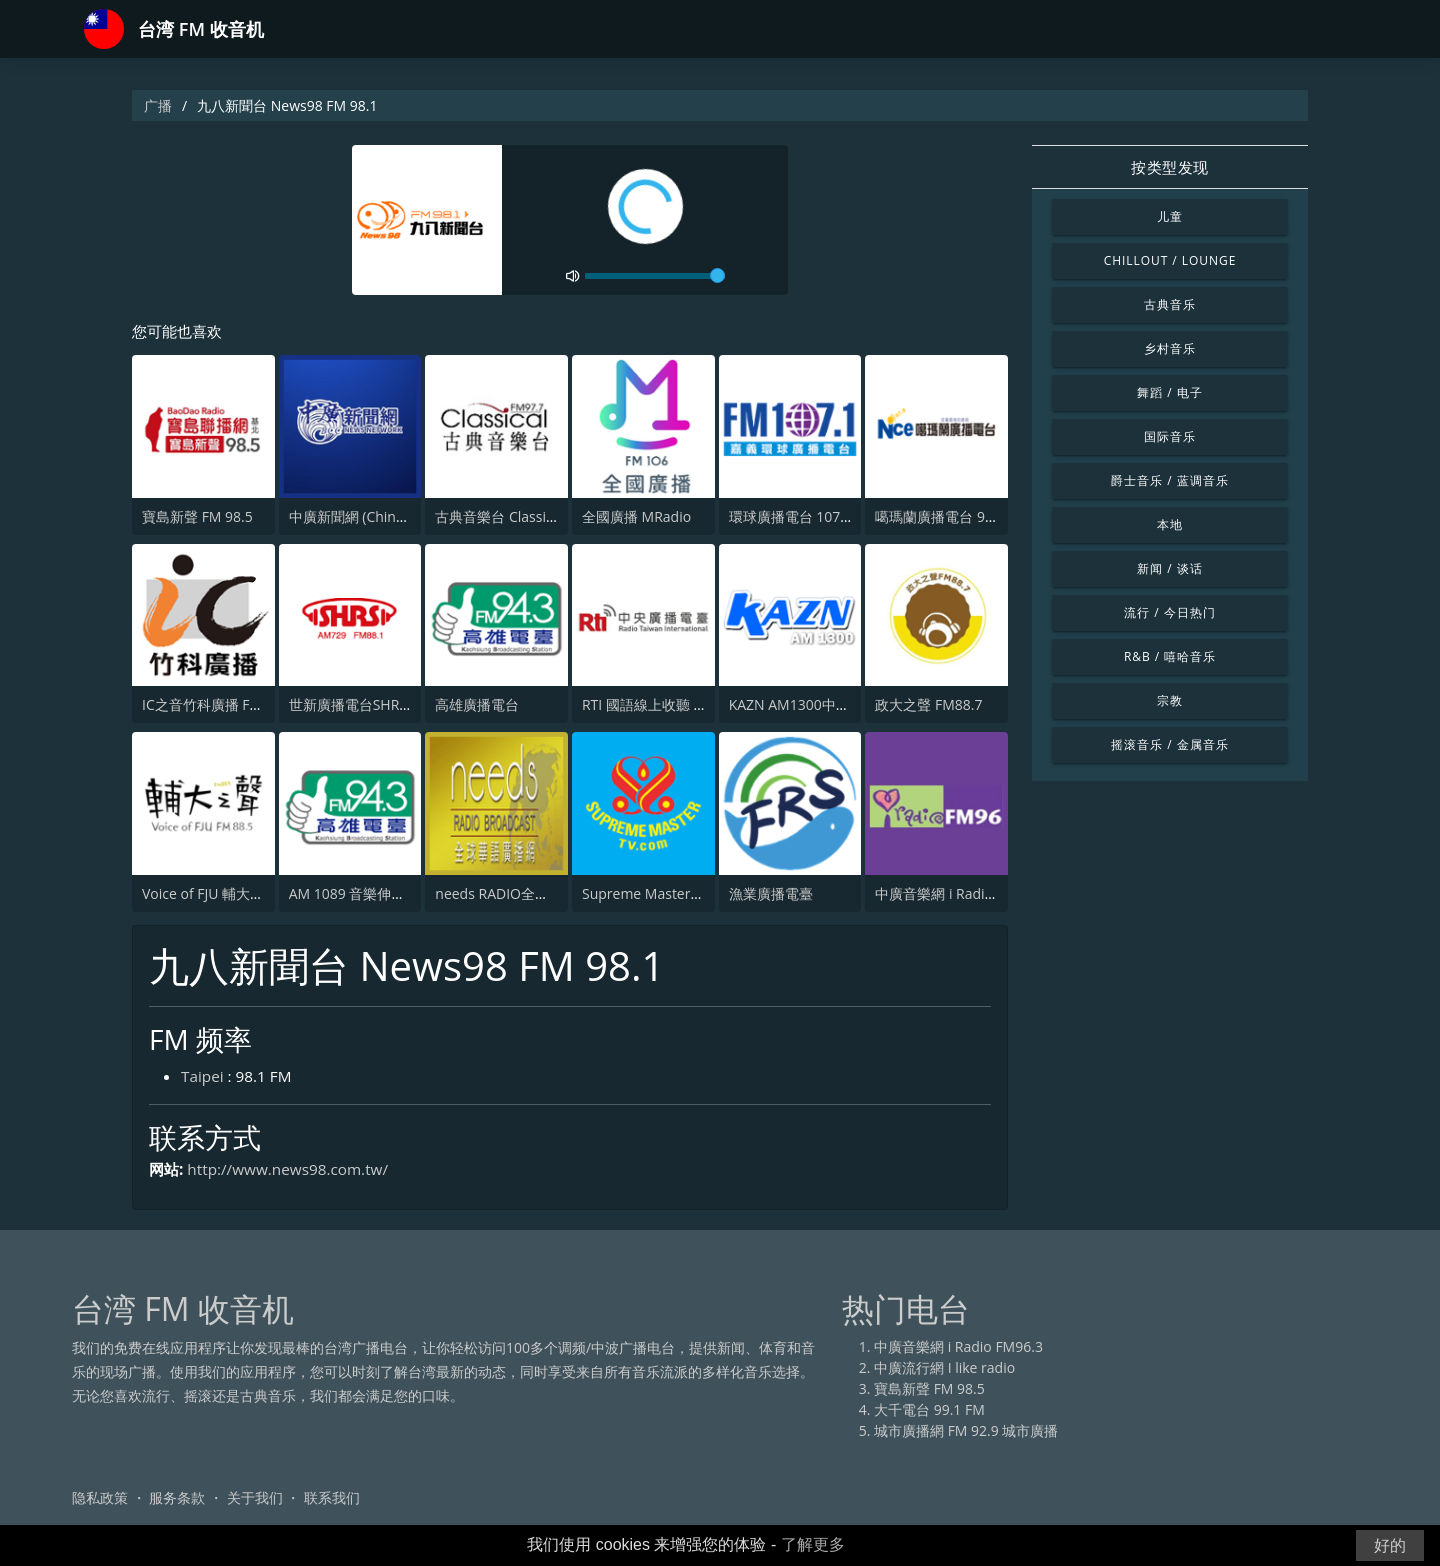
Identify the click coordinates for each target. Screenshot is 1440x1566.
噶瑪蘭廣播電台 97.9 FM (951, 517)
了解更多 (813, 1544)
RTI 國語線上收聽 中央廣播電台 (680, 705)
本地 (1170, 524)
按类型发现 (1170, 167)
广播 (158, 105)
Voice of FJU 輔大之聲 (210, 894)
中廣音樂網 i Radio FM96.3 (959, 894)
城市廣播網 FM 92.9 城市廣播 (966, 1433)
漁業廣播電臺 (771, 894)
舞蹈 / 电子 (1169, 392)
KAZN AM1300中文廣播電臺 (817, 705)
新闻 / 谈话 (1169, 568)
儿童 (1170, 216)
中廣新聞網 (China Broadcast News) (403, 517)
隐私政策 (100, 1500)
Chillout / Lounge (1170, 260)
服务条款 (177, 1500)
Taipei (203, 1078)
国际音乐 (1170, 436)
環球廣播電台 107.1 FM (802, 517)
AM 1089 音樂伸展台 (354, 894)
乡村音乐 (1170, 348)
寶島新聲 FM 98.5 (197, 517)
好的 (1390, 1545)
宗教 (1170, 700)
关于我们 (255, 1500)
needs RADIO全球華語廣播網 (527, 894)
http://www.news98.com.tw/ (295, 1171)
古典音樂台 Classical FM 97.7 (526, 517)
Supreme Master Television (670, 894)
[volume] (655, 276)
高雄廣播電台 (477, 705)
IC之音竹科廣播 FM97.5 (216, 705)
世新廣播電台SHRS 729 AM (374, 705)
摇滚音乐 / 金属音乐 (1169, 744)
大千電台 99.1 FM (929, 1412)
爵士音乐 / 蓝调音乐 (1169, 480)
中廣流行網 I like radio (944, 1370)
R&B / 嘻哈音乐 (1170, 656)
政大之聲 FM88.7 (928, 705)
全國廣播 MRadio (636, 517)
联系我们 (332, 1500)
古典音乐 (1170, 304)
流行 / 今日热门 (1169, 612)
